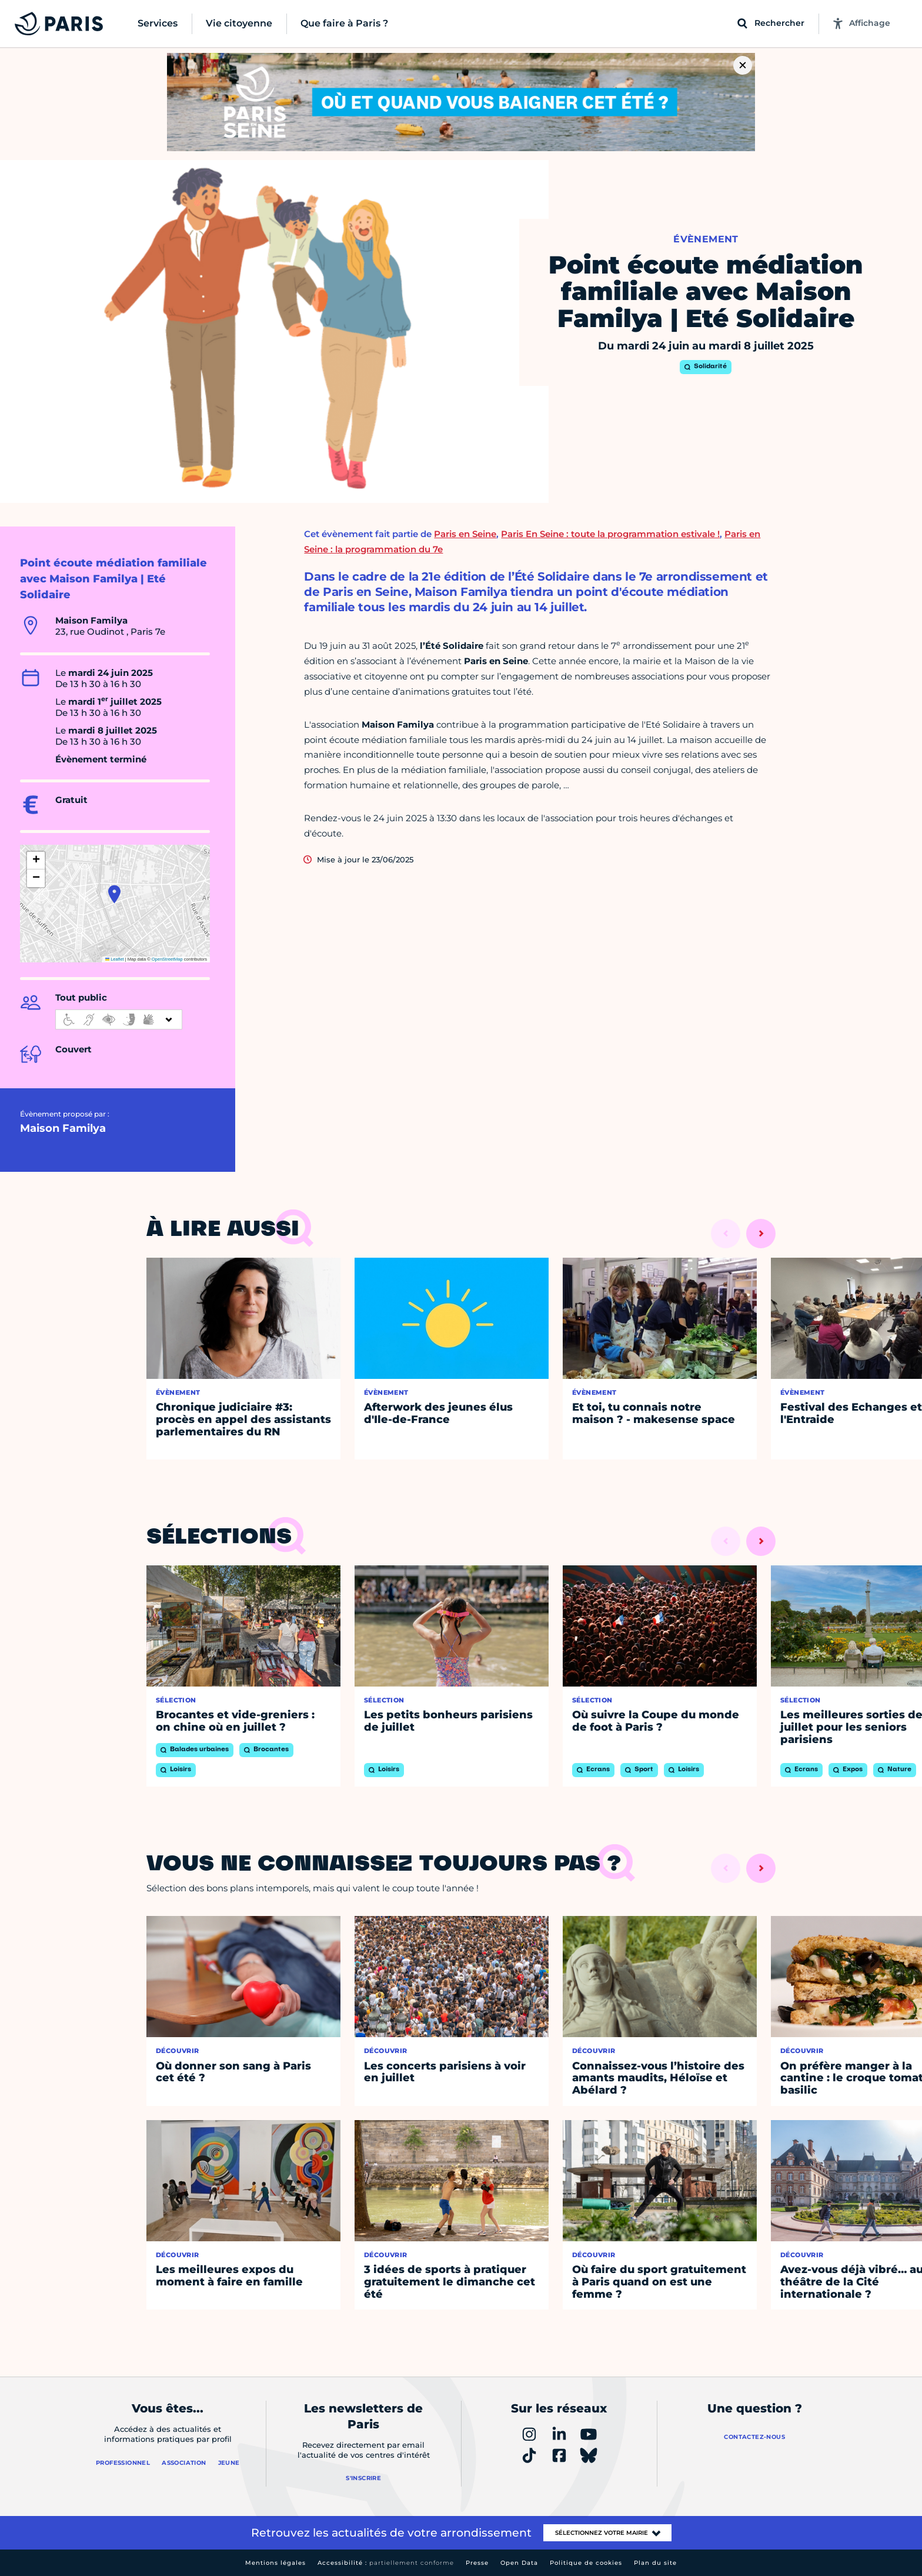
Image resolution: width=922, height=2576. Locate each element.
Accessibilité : (386, 2563)
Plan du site (655, 2563)
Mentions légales (275, 2563)
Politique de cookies (586, 2563)
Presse (477, 2563)
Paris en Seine (465, 533)
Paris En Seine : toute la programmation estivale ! (610, 533)
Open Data (519, 2563)
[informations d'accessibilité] (118, 1019)
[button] (114, 894)
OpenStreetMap (167, 959)
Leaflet (114, 959)
